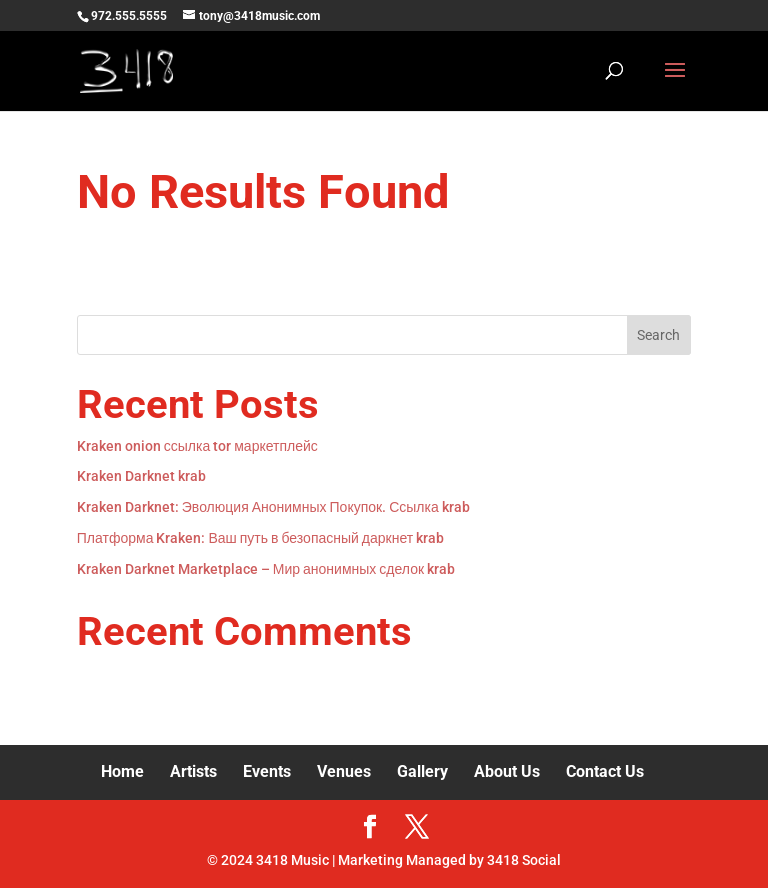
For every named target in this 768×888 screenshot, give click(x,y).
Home (122, 771)
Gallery (422, 771)
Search (658, 335)
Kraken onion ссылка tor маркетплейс (197, 446)
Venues (344, 771)
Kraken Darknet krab (141, 476)
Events (267, 771)
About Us (507, 771)
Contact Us (605, 771)
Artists (193, 771)
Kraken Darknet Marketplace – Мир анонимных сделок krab (266, 569)
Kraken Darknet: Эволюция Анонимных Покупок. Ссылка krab (273, 507)
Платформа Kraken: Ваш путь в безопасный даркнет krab (260, 538)
